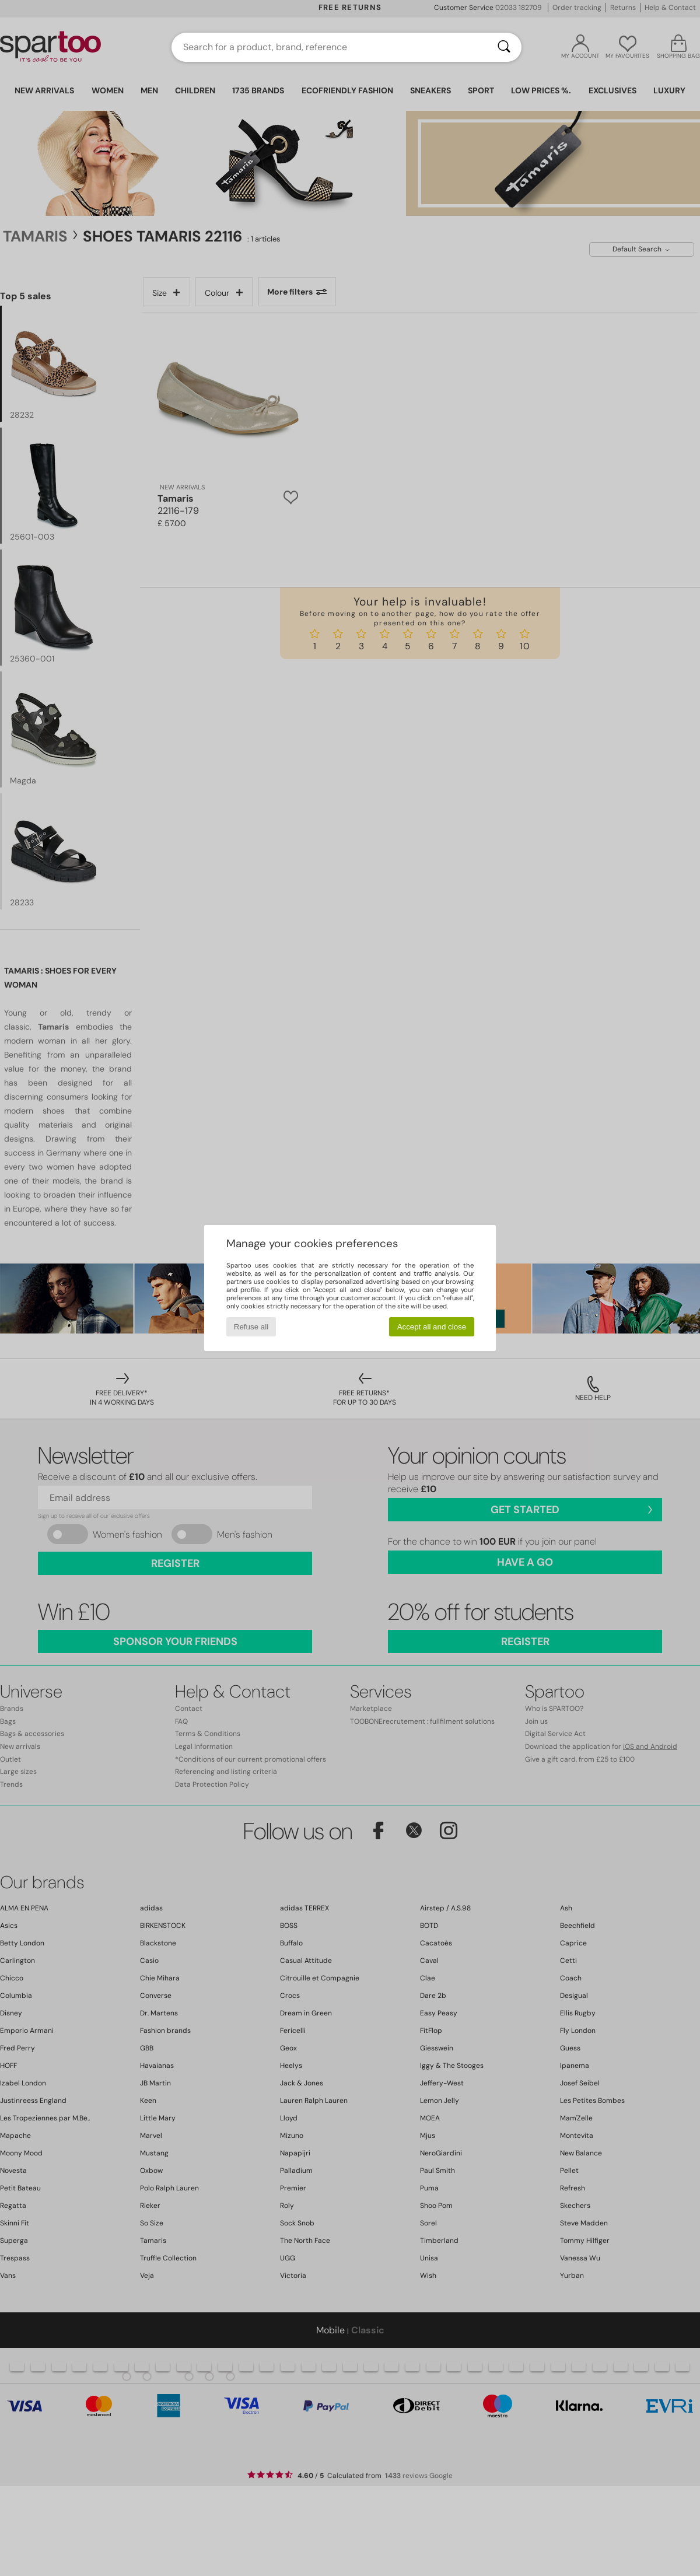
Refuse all (251, 1326)
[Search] (504, 47)
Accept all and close (432, 1326)
